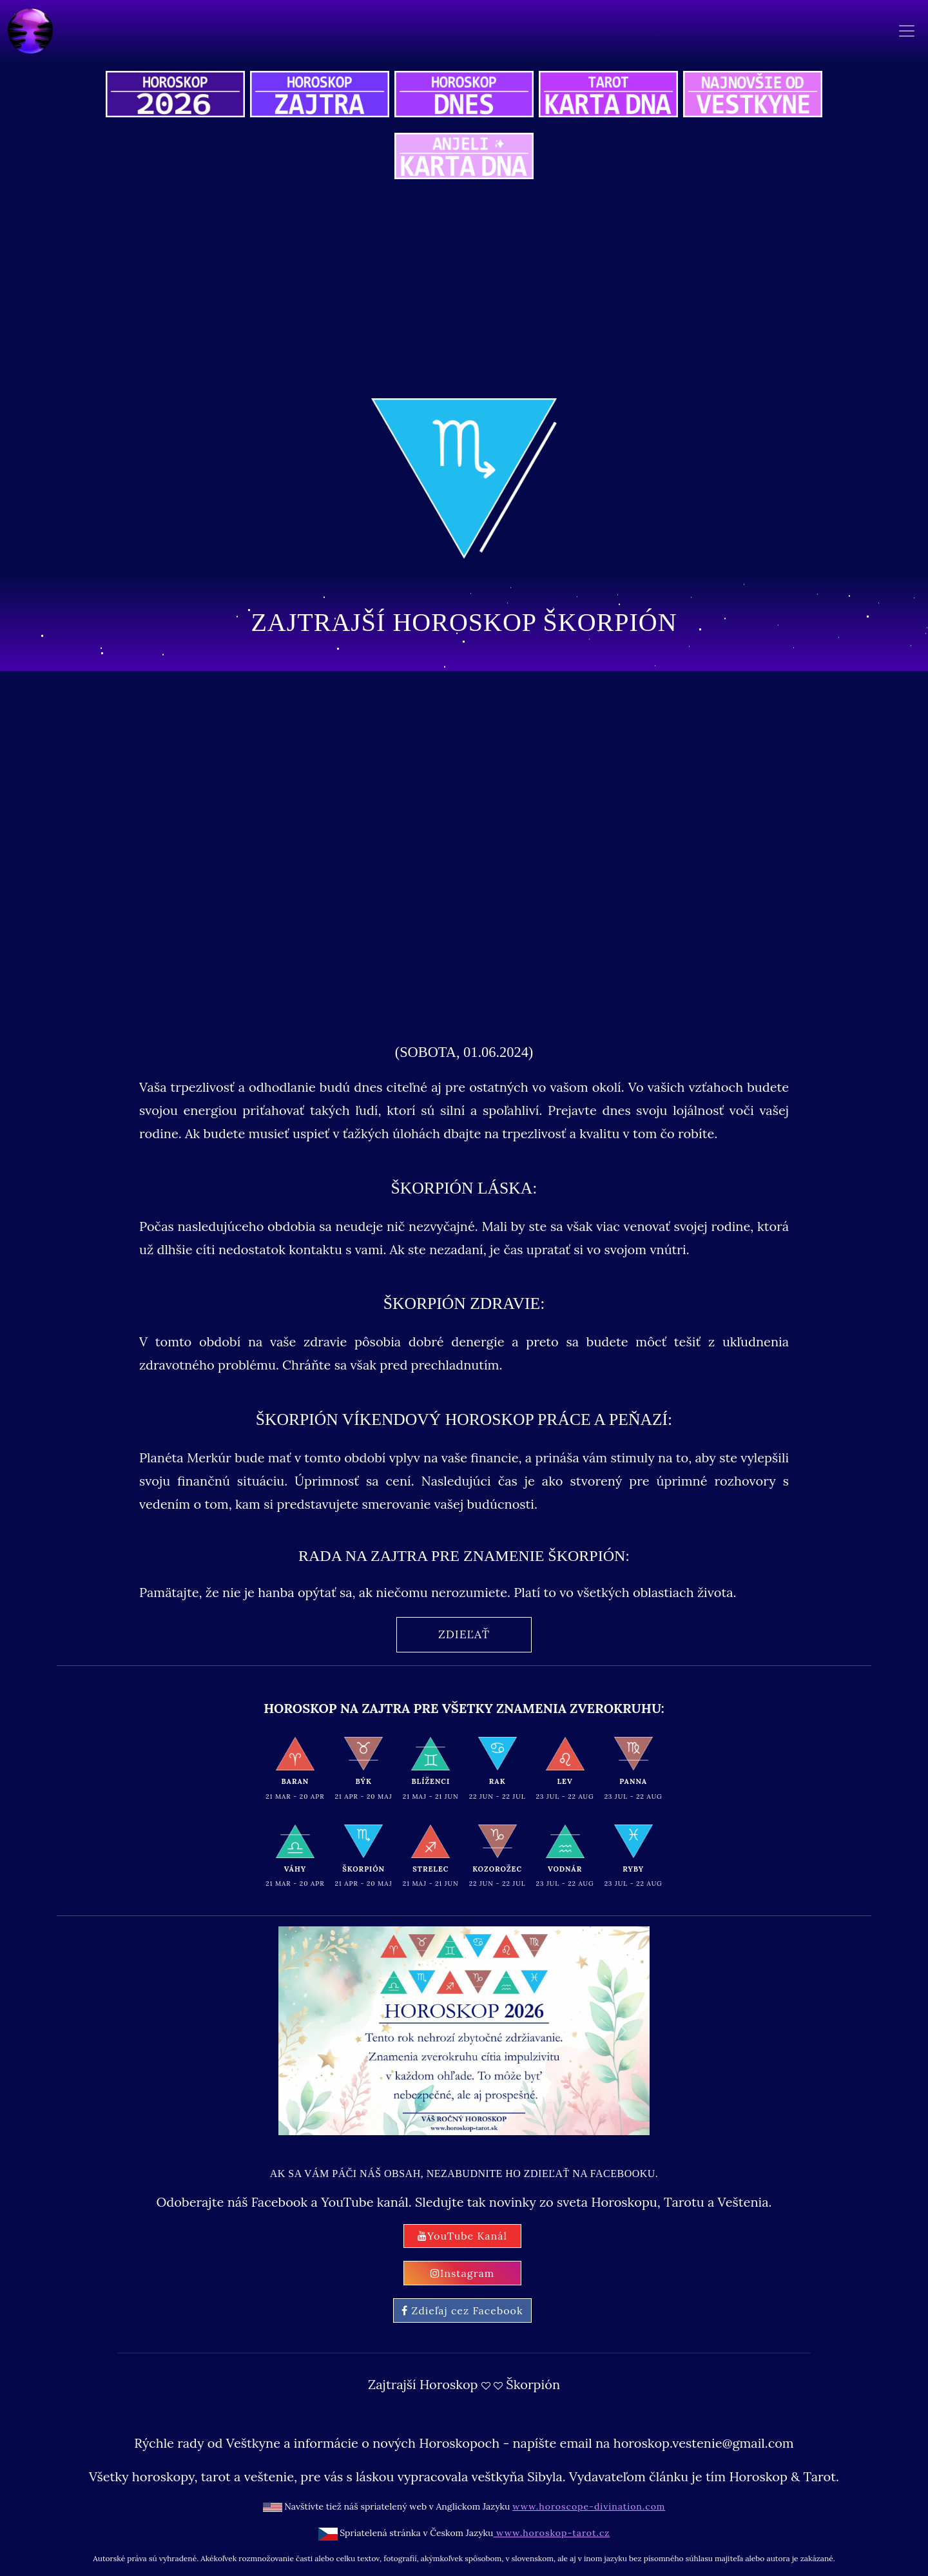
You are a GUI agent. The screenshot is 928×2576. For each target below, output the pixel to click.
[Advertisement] (464, 291)
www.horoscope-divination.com (588, 2506)
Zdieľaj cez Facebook (462, 2310)
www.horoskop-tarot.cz (551, 2533)
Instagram (462, 2273)
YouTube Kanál (462, 2235)
